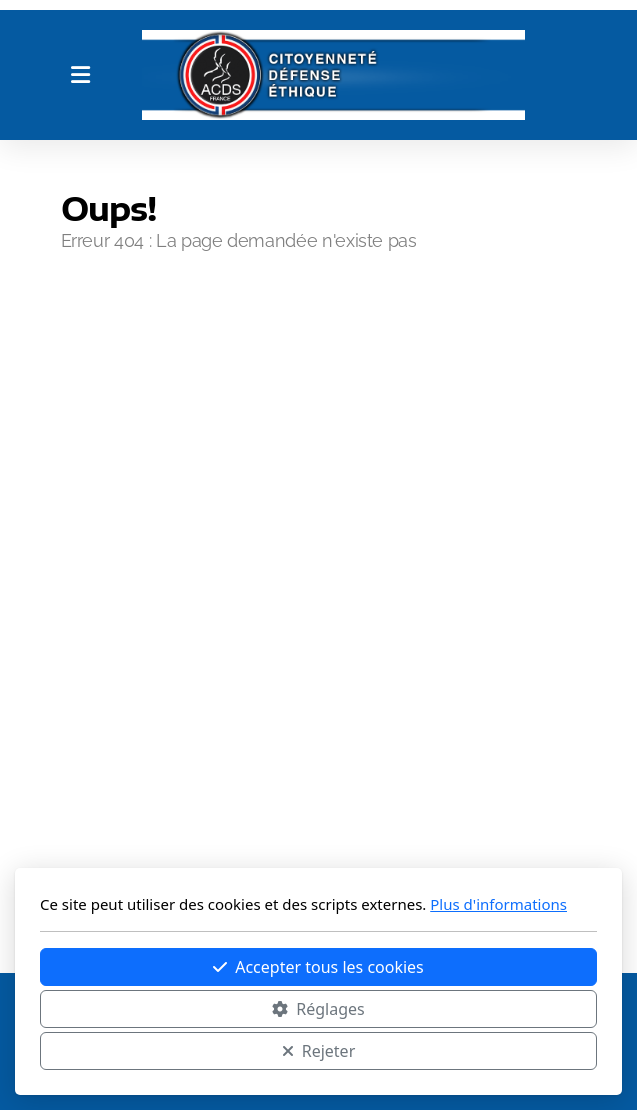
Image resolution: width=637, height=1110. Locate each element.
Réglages (318, 1009)
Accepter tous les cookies (318, 967)
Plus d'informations (498, 904)
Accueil (112, 321)
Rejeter (319, 1051)
